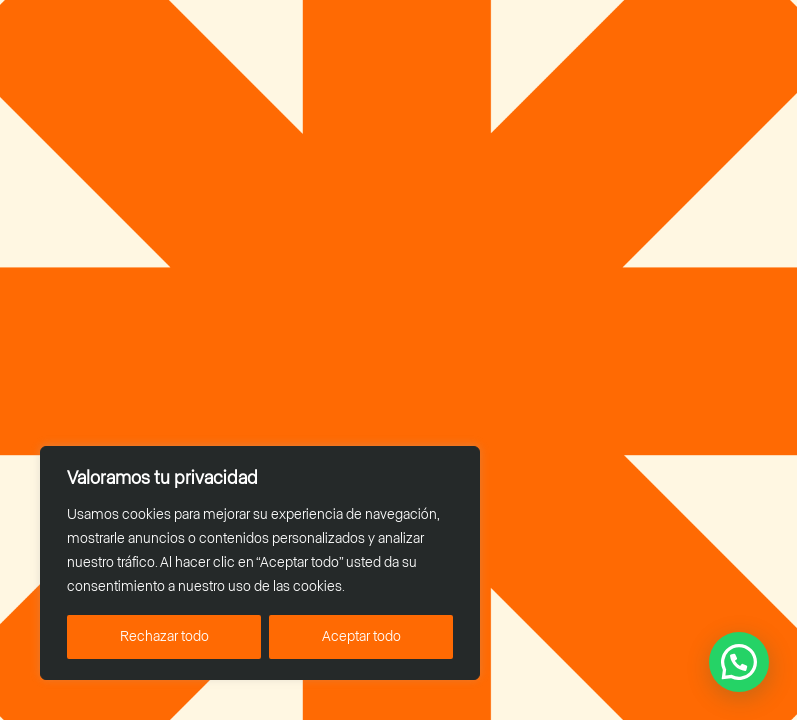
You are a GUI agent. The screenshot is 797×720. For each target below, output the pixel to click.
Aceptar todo (361, 637)
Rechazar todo (164, 637)
